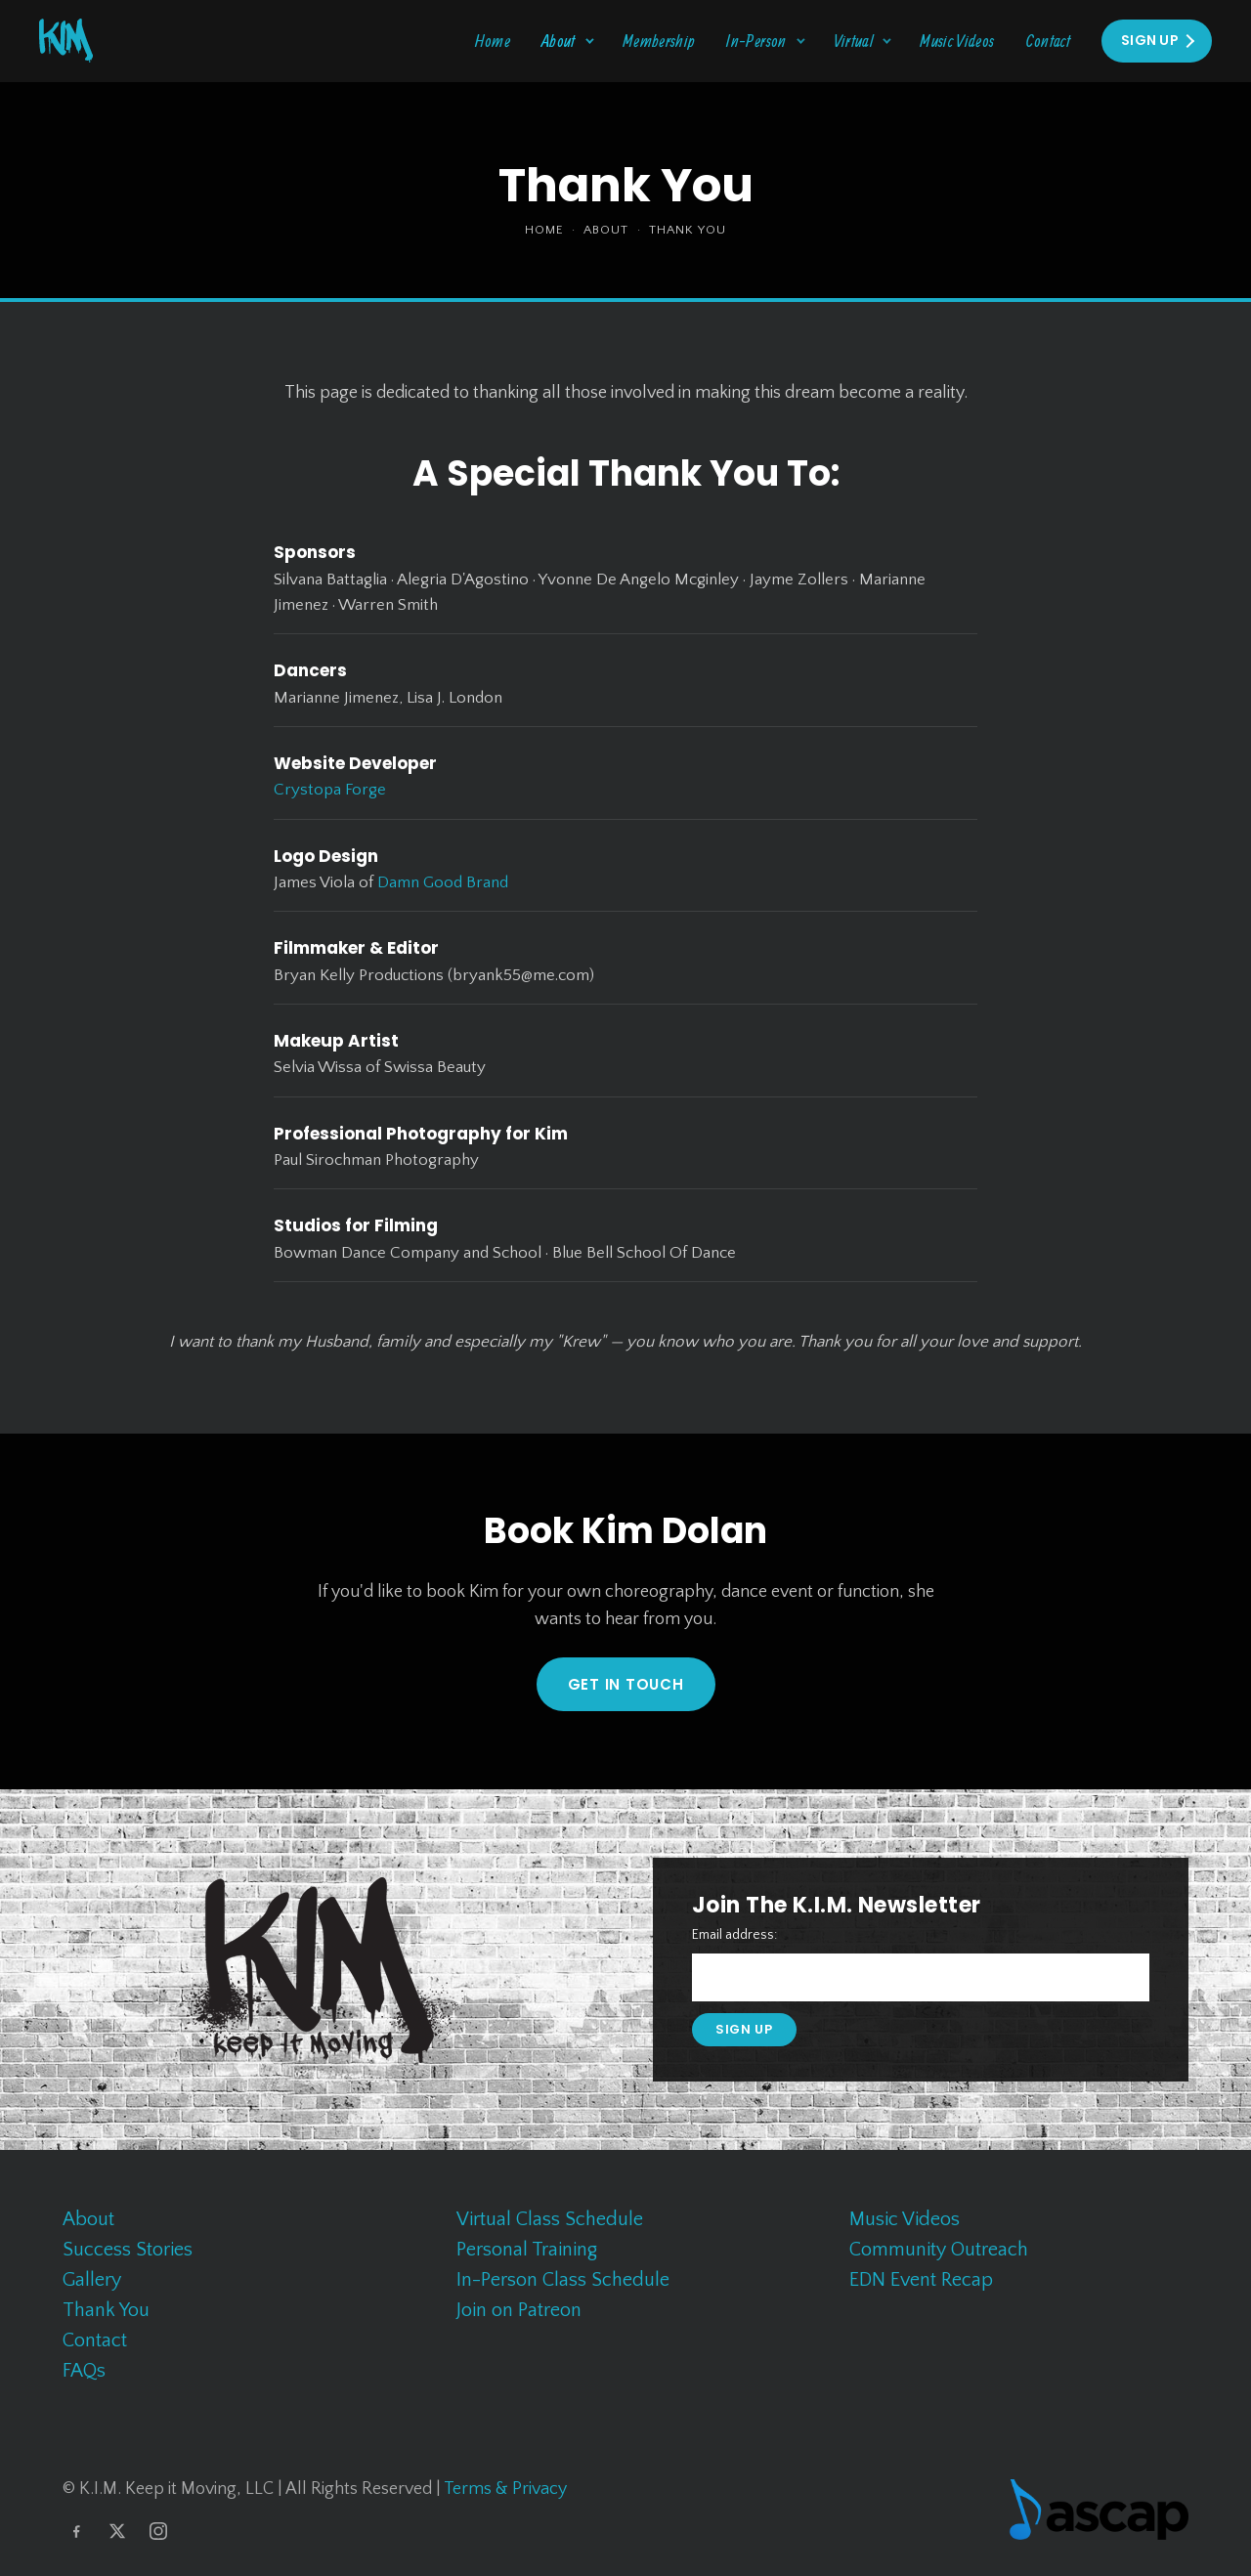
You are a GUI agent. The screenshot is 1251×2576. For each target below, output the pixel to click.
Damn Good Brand (442, 882)
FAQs (84, 2371)
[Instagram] (158, 2531)
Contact (1048, 40)
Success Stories (128, 2249)
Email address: (734, 1935)
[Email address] (920, 1977)
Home (492, 40)
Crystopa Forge (330, 789)
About (558, 40)
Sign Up (1150, 40)
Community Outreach (938, 2249)
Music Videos (957, 40)
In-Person (756, 40)
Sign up (744, 2029)
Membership (659, 40)
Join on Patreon (519, 2310)
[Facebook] (76, 2531)
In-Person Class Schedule (562, 2280)
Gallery (92, 2280)
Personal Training (526, 2249)
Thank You (106, 2310)
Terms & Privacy (505, 2489)
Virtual (854, 40)
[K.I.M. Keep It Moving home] (66, 41)
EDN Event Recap (921, 2280)
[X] (117, 2531)
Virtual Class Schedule (549, 2219)
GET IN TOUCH (626, 1684)
